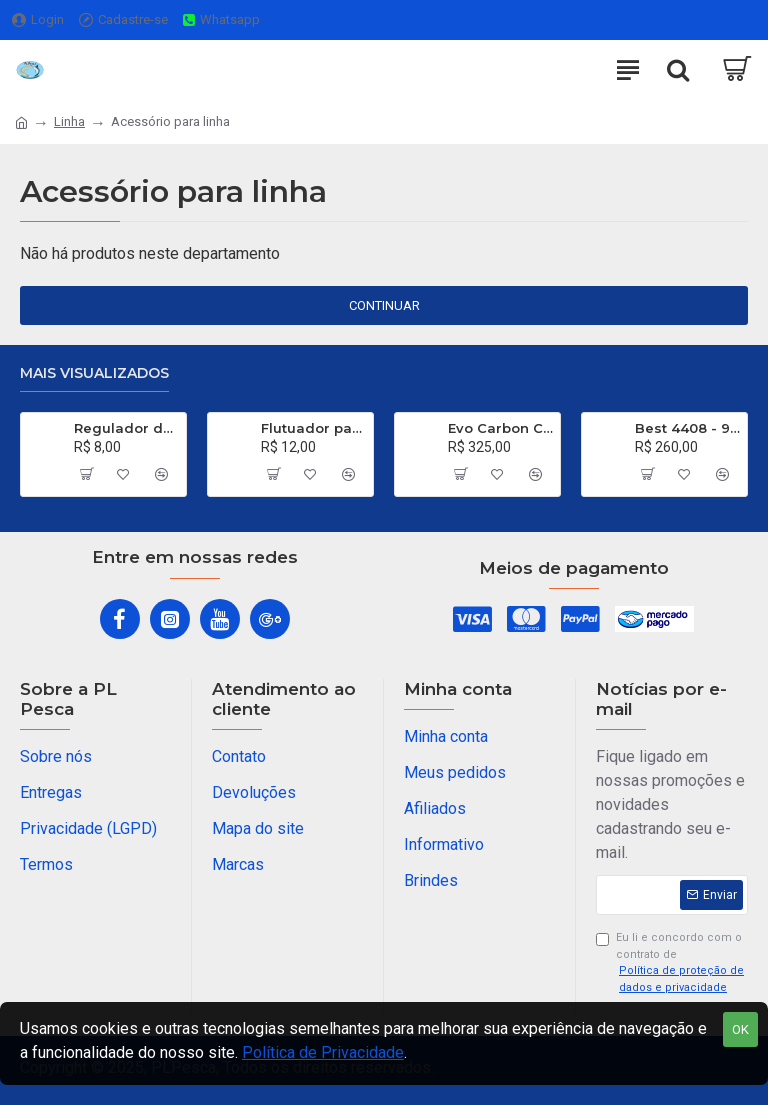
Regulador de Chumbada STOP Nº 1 (126, 428)
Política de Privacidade (323, 1052)
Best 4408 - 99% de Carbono (687, 428)
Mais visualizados (94, 373)
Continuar (384, 305)
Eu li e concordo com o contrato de (672, 963)
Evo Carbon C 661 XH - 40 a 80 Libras (500, 428)
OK (740, 1029)
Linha (69, 121)
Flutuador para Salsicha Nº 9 (313, 428)
